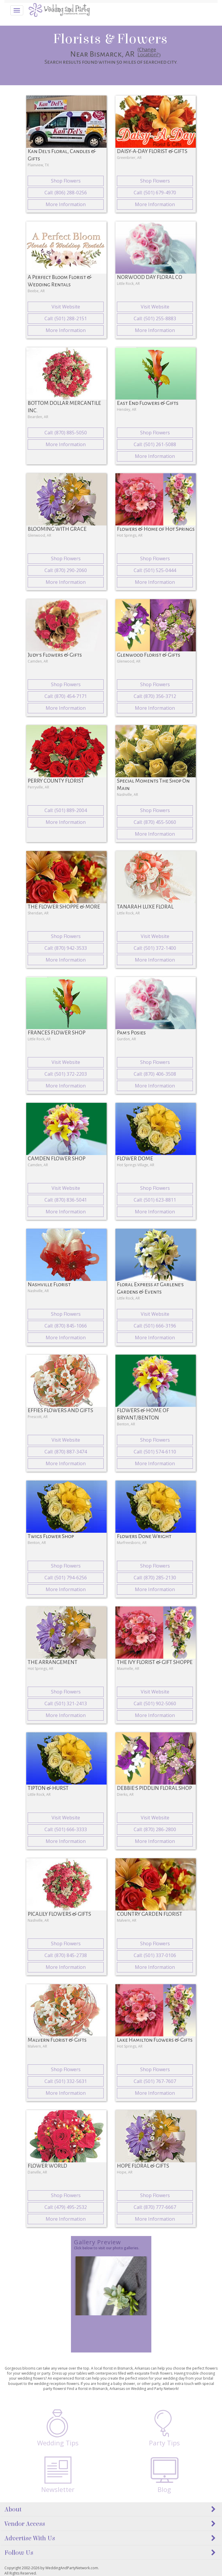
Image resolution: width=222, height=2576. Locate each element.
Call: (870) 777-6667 (155, 2207)
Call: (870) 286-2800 (155, 1829)
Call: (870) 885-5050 (65, 432)
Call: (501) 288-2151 (65, 318)
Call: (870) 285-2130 (155, 1577)
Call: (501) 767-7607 (155, 2081)
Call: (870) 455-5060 (155, 822)
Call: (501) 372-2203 (65, 1074)
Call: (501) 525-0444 (155, 570)
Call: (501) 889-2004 (65, 810)
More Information (66, 204)
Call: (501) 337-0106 (155, 1955)
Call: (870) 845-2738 (65, 1955)
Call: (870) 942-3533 (65, 948)
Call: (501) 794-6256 (65, 1577)
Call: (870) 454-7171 (65, 696)
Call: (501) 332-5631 (65, 2081)
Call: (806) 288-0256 (65, 192)
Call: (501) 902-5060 (155, 1703)
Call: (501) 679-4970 (155, 192)
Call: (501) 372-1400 (155, 948)
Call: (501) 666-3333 (65, 1829)
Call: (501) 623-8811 (155, 1200)
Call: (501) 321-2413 (65, 1703)
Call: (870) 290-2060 (65, 570)
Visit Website (66, 306)
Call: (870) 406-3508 (155, 1074)
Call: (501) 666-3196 (155, 1325)
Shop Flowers (66, 181)
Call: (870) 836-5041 (65, 1200)
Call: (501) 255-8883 (155, 318)
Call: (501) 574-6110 (155, 1451)
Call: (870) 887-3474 (65, 1451)
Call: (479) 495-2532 (65, 2207)
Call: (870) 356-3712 (155, 696)
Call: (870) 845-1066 (65, 1325)
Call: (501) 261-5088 (155, 444)
